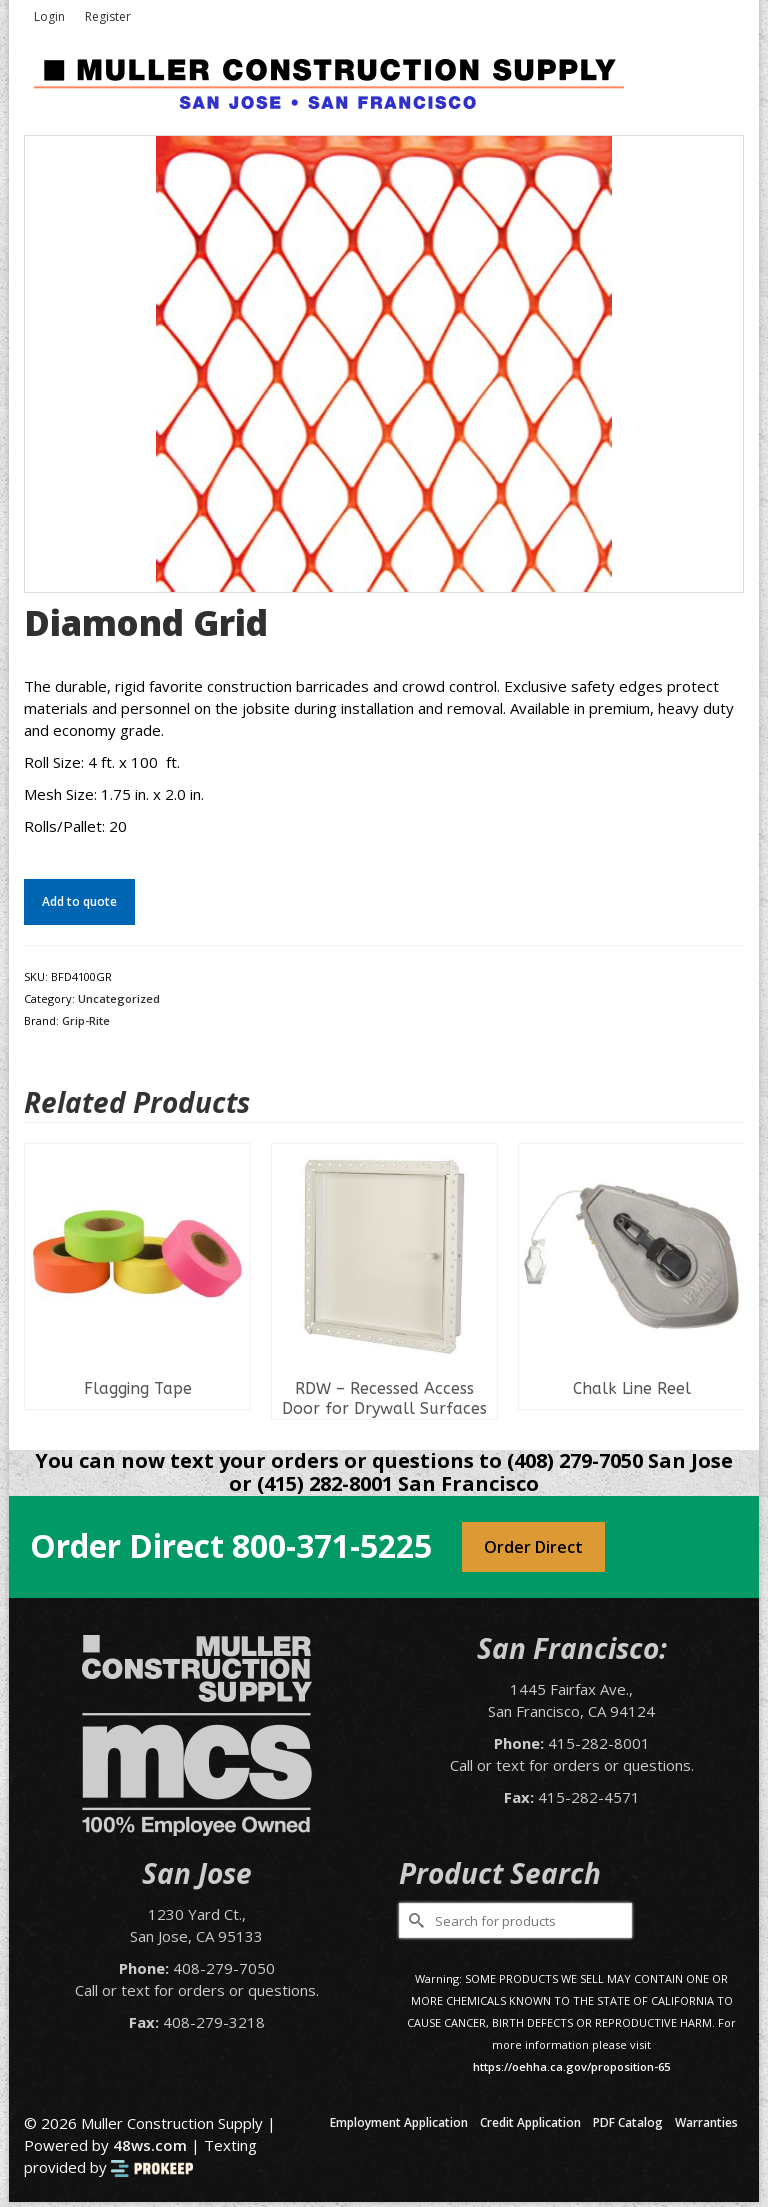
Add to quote (79, 901)
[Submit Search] (414, 1920)
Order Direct (533, 1547)
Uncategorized (119, 998)
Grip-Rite (86, 1020)
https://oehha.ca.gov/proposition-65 (571, 2066)
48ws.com (150, 2145)
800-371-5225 (332, 1545)
